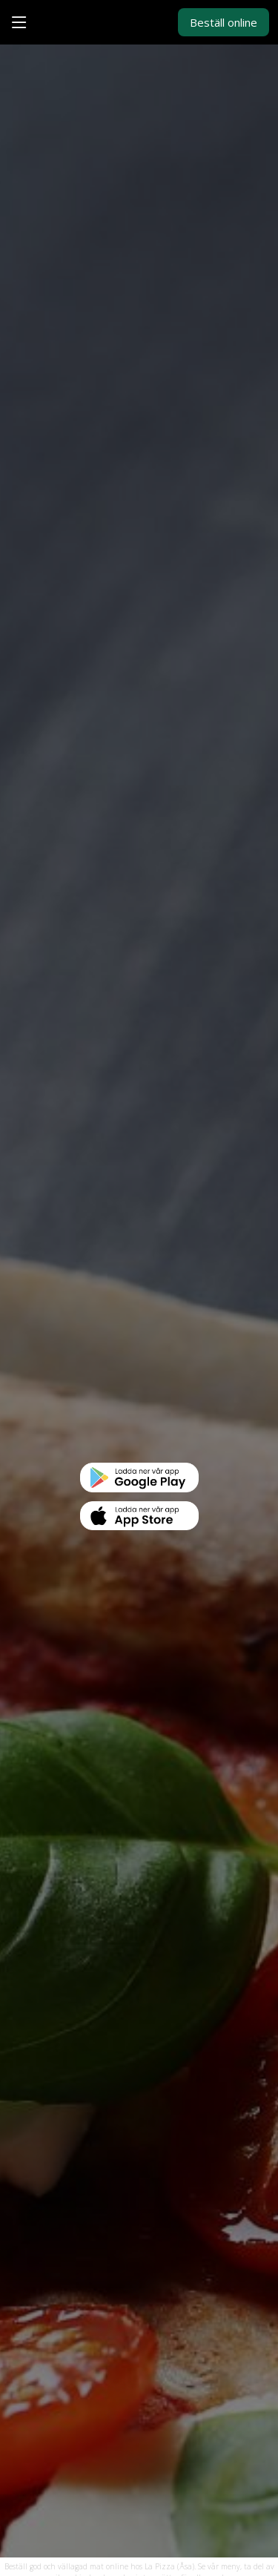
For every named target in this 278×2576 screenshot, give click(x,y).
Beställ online (223, 22)
